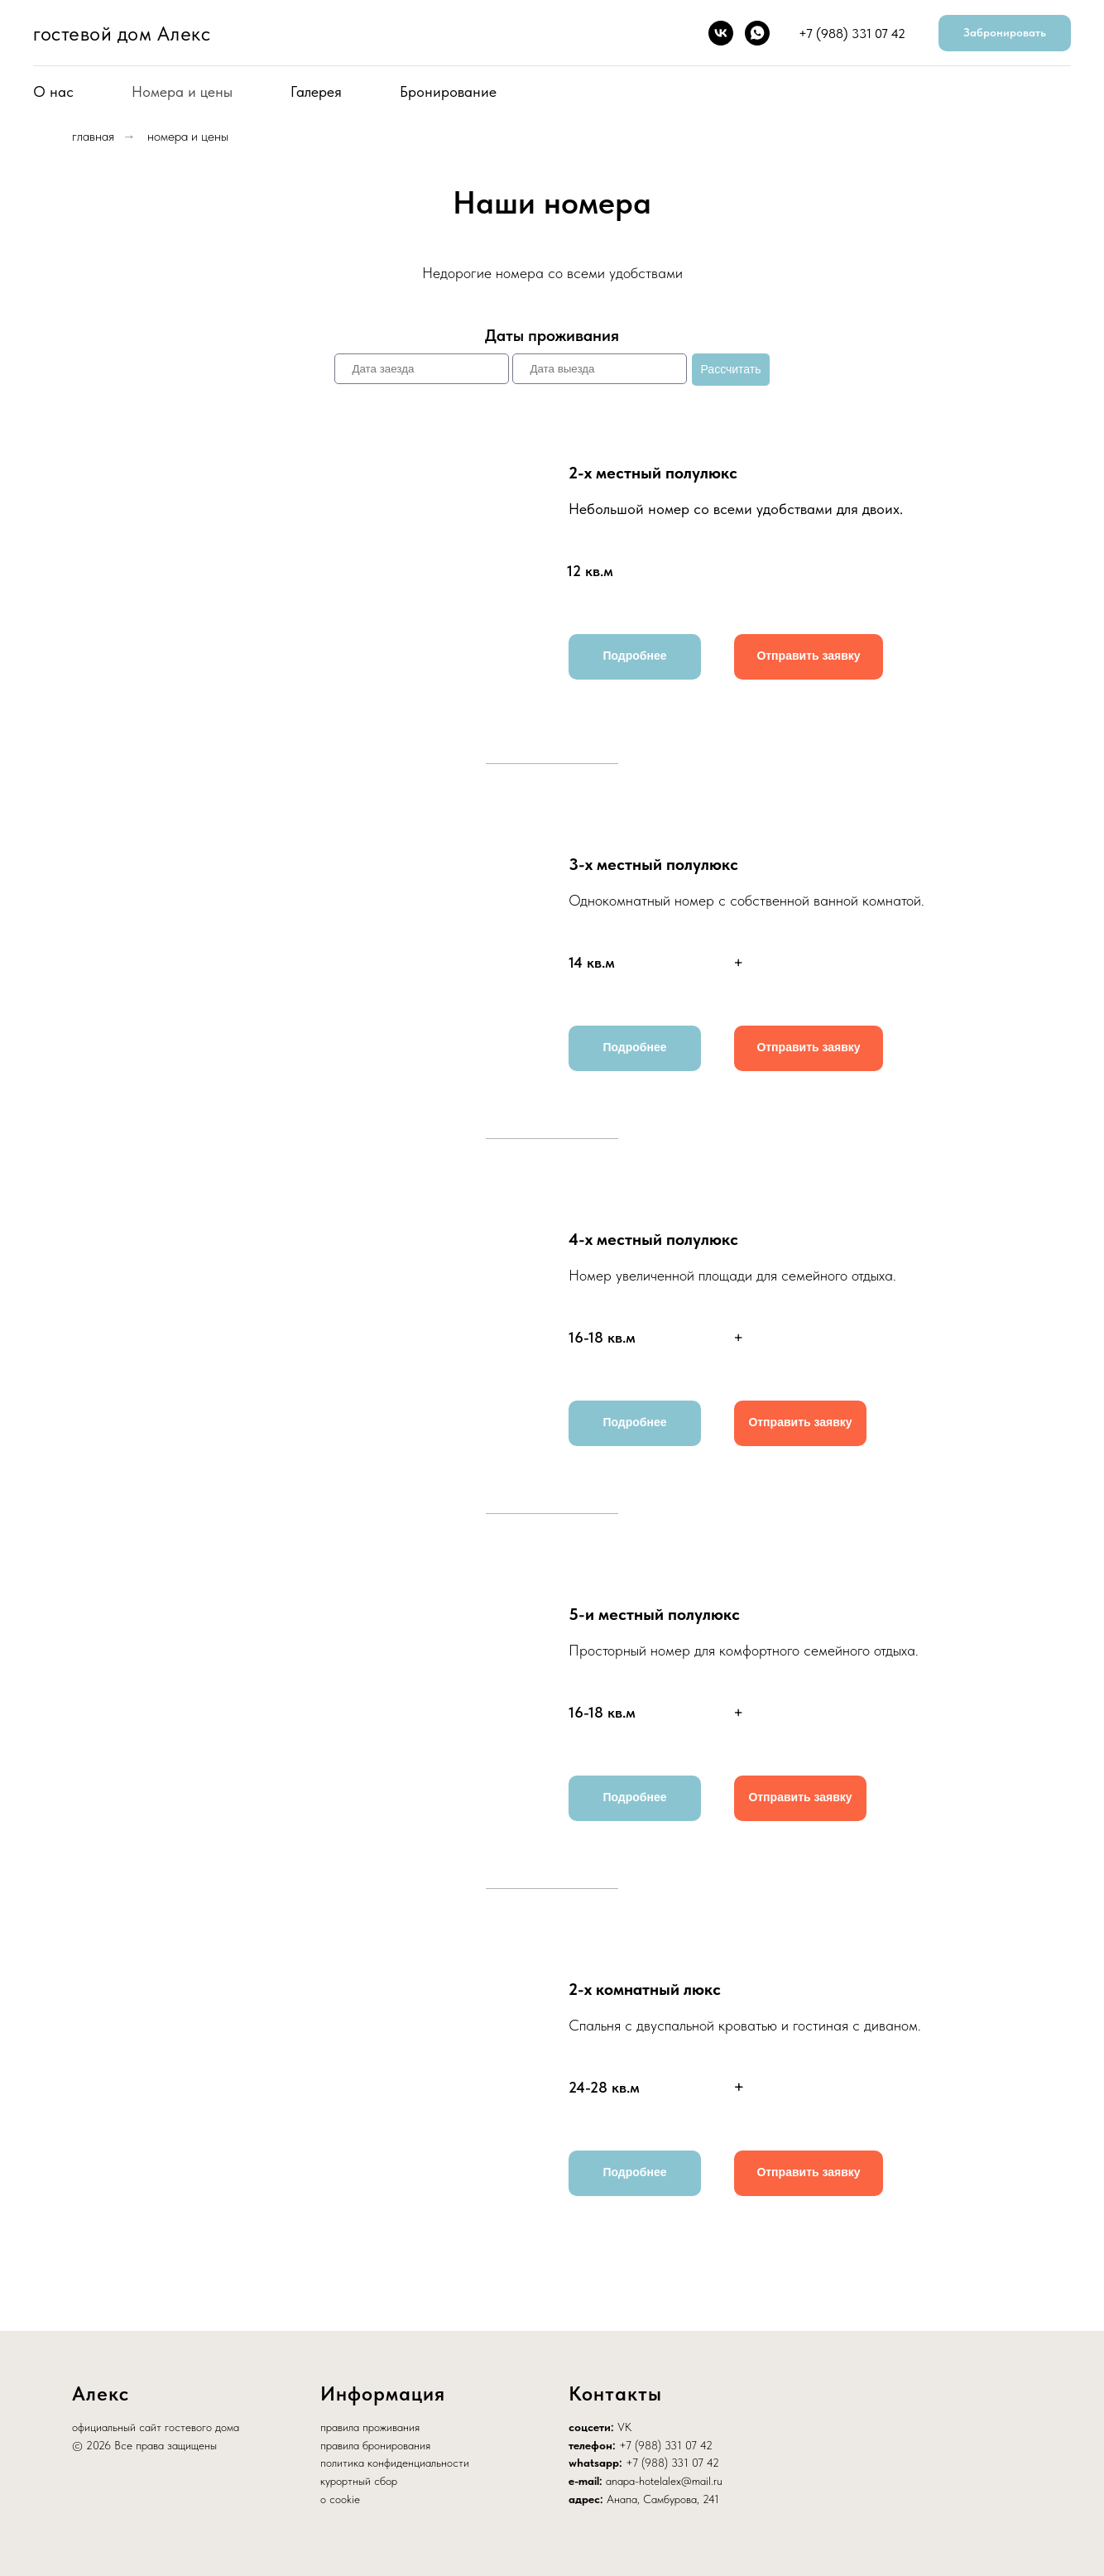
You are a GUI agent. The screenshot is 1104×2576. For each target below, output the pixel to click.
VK (624, 2427)
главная (93, 136)
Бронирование (448, 91)
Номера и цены (182, 91)
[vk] (720, 33)
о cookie (340, 2499)
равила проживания (373, 2427)
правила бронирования (375, 2445)
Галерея (316, 91)
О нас (53, 91)
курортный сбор (358, 2480)
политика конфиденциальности (394, 2462)
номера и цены (187, 136)
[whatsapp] (757, 33)
